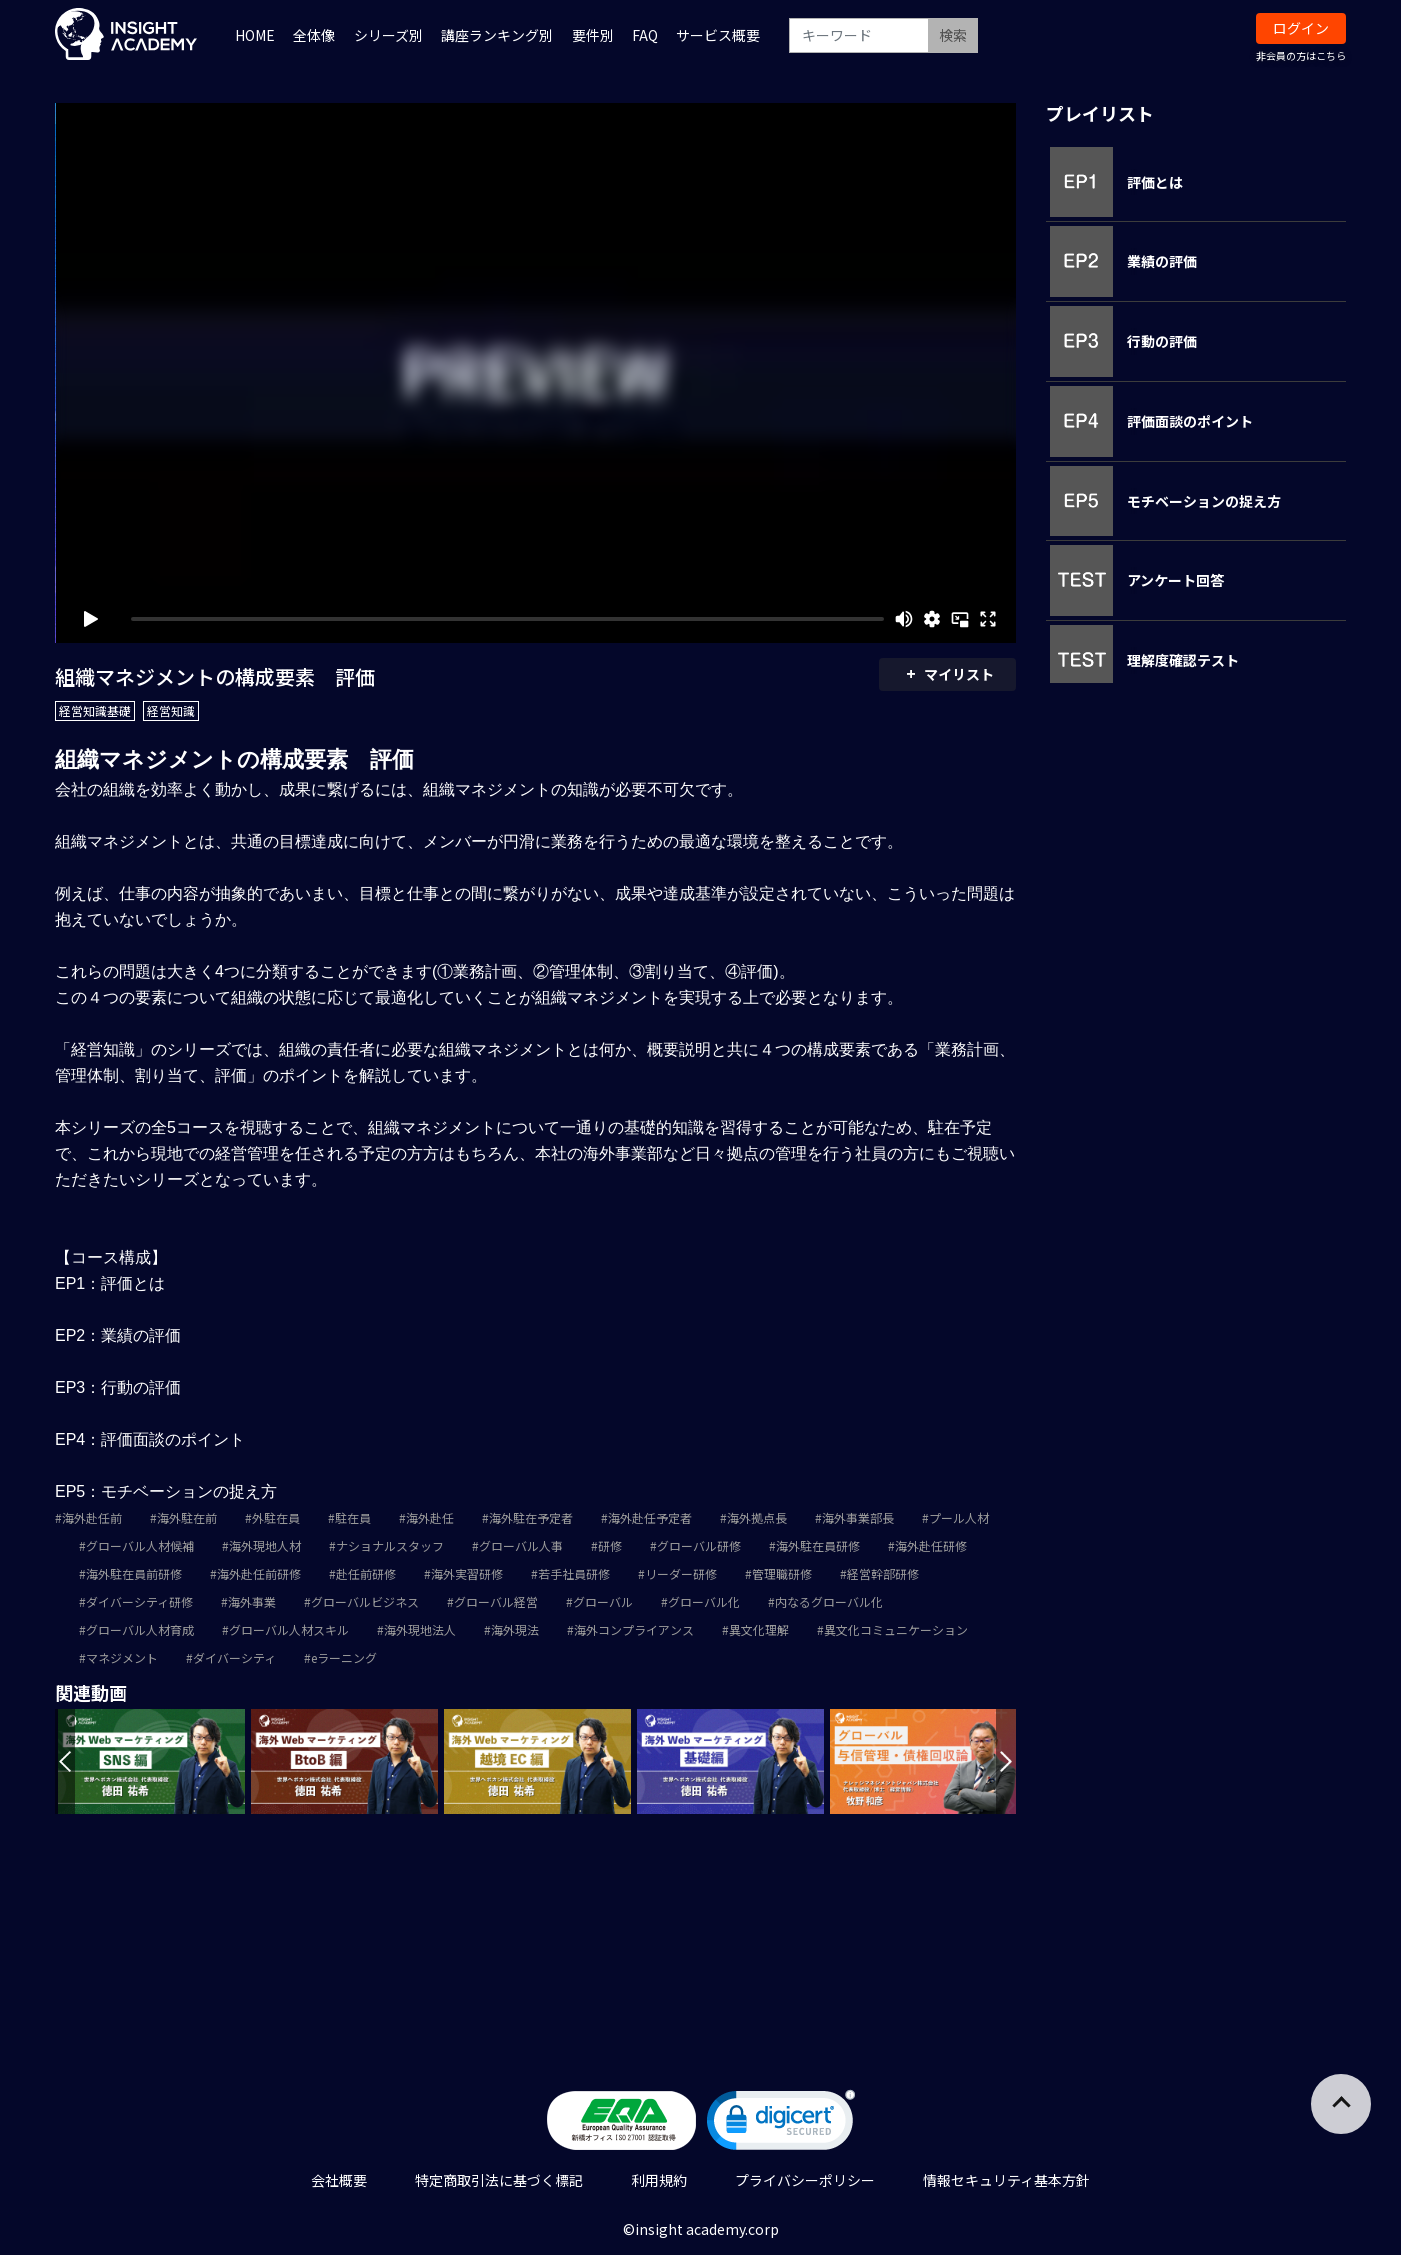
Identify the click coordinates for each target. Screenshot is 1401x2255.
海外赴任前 (92, 1517)
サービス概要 (718, 35)
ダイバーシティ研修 (139, 1601)
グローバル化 (704, 1601)
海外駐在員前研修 (134, 1573)
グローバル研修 (699, 1545)
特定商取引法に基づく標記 (499, 2180)
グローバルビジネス (365, 1601)
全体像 (314, 35)
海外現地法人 (420, 1629)
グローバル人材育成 (140, 1629)
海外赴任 (430, 1517)
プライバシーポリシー (805, 2180)
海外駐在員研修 (818, 1545)
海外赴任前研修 (259, 1573)
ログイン (1301, 28)
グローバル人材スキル (289, 1629)
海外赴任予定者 (650, 1517)
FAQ (645, 35)
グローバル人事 (521, 1545)
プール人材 (959, 1517)
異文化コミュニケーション (896, 1629)
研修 (610, 1545)
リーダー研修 (681, 1573)
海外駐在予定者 (531, 1517)
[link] (781, 2124)
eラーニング (344, 1657)
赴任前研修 (366, 1573)
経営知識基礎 (95, 710)
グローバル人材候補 (140, 1545)
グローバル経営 (496, 1601)
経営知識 (171, 710)
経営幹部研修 (883, 1573)
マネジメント (122, 1657)
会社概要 (339, 2180)
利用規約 (659, 2180)
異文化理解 (759, 1629)
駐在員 (353, 1517)
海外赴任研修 (931, 1545)
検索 (953, 35)
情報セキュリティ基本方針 (1006, 2180)
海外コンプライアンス (634, 1629)
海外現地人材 (265, 1545)
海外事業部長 (858, 1517)
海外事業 (252, 1601)
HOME (255, 35)
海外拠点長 (757, 1517)
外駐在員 (276, 1517)
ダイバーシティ (234, 1657)
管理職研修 (782, 1573)
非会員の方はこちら (1301, 55)
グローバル (603, 1601)
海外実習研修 (467, 1573)
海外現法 (515, 1629)
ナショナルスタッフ (390, 1545)
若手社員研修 (574, 1573)
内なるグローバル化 (829, 1601)
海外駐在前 (187, 1517)
